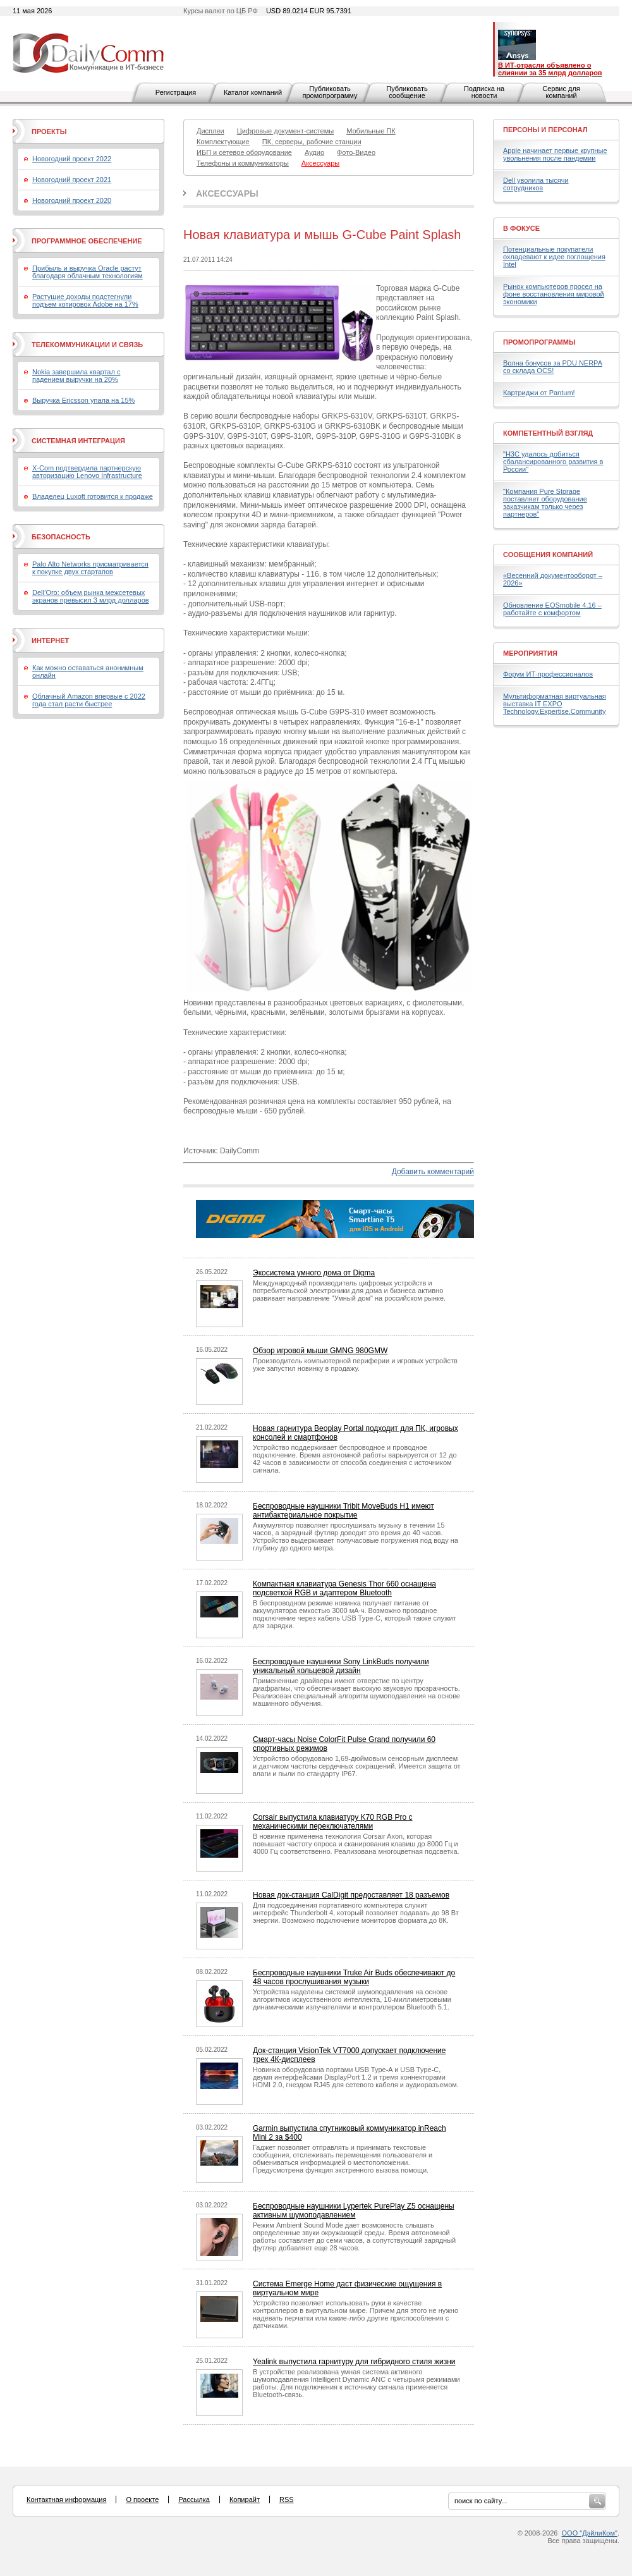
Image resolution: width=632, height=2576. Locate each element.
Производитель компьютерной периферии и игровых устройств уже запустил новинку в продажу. (355, 1364)
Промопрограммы (539, 342)
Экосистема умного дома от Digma (314, 1272)
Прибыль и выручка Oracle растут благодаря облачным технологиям (87, 271)
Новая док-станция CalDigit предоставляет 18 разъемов (351, 1895)
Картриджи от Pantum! (539, 392)
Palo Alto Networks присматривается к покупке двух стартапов (90, 567)
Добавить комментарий (433, 1171)
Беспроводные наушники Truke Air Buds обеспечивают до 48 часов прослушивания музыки (354, 1977)
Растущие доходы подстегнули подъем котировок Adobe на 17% (85, 300)
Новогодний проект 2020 (71, 200)
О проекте (142, 2499)
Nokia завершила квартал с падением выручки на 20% (76, 375)
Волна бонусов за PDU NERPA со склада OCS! (552, 366)
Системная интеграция (78, 441)
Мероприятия (530, 653)
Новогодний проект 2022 (71, 159)
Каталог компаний (253, 92)
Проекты (49, 131)
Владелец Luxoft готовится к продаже (92, 496)
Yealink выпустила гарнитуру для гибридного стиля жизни (354, 2361)
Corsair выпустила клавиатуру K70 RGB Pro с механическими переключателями (333, 1822)
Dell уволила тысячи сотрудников (536, 184)
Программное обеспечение (87, 241)
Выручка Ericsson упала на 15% (83, 400)
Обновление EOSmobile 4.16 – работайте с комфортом (552, 608)
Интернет (50, 640)
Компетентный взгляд (548, 433)
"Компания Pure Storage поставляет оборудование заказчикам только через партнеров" (545, 503)
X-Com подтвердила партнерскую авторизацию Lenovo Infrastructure (87, 471)
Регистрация (175, 92)
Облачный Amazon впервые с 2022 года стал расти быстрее (88, 700)
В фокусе (521, 228)
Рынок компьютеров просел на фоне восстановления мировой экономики (553, 294)
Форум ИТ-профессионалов (548, 674)
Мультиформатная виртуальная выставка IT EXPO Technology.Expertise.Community (554, 703)
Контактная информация (66, 2499)
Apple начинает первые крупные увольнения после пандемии (555, 154)
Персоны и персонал (545, 129)
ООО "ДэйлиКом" (589, 2533)
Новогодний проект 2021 (71, 179)
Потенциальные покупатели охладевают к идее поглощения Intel (554, 256)
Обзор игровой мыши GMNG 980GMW (320, 1350)
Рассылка (194, 2499)
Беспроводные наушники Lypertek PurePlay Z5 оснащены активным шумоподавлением (353, 2210)
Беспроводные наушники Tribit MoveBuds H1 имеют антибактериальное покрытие (343, 1510)
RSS (286, 2499)
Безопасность (61, 537)
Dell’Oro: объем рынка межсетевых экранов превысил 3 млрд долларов (90, 596)
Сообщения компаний (548, 554)
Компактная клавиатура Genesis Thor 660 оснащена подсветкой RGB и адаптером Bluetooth (344, 1588)
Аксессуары (227, 193)
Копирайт (244, 2499)
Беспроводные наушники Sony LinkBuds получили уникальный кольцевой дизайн (341, 1666)
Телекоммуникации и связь (87, 344)
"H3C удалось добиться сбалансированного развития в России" (553, 461)
